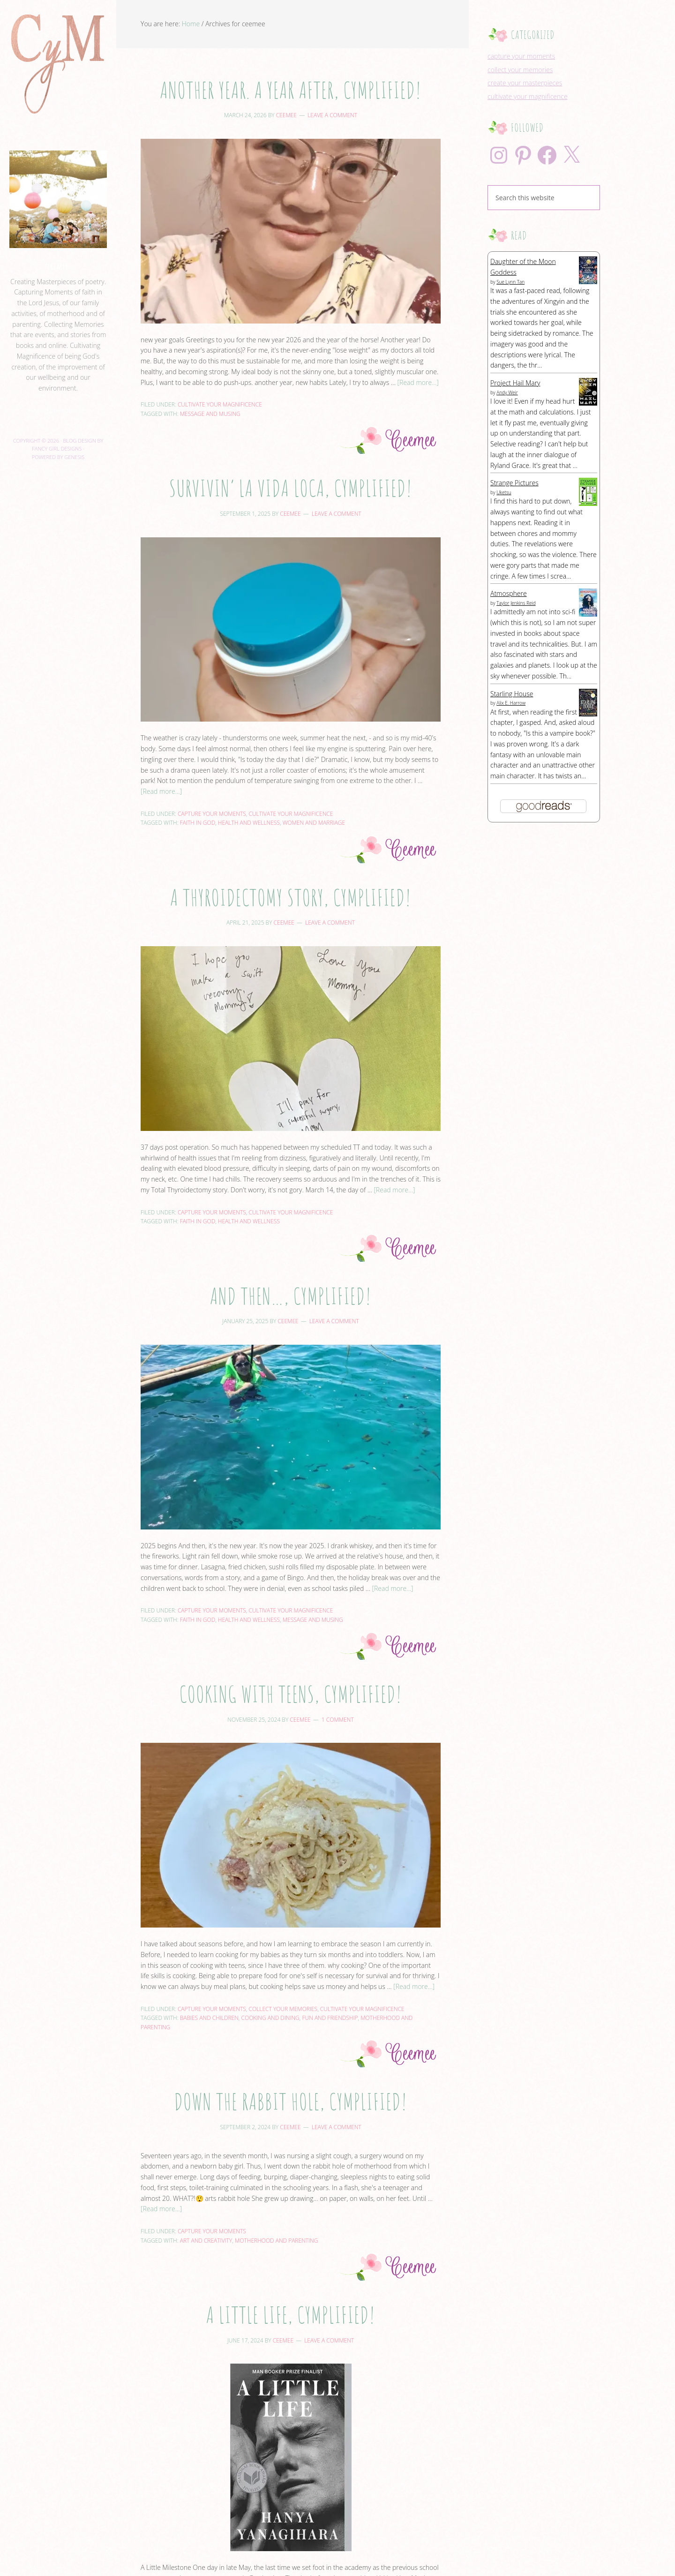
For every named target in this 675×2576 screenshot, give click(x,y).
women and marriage (314, 823)
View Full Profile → (58, 410)
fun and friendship (330, 2018)
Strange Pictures (514, 482)
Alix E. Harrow (510, 703)
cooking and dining (270, 2018)
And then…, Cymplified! (291, 1295)
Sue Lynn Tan (510, 282)
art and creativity (206, 2241)
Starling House (511, 693)
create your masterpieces (525, 82)
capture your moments (212, 814)
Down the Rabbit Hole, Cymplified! (290, 2101)
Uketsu (503, 492)
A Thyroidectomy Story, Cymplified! (290, 897)
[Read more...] (418, 382)
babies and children (209, 2018)
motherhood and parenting (276, 2241)
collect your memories (283, 2009)
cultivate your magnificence (220, 404)
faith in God (197, 823)
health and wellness (249, 823)
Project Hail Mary (515, 382)
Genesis (74, 456)
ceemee (58, 266)
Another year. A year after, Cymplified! (290, 89)
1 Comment (338, 1720)
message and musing (210, 414)
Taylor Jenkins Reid (516, 603)
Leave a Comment (332, 115)
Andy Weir (507, 392)
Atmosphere (508, 593)
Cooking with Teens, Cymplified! (291, 1694)
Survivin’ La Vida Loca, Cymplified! (290, 488)
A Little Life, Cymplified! (290, 2314)
